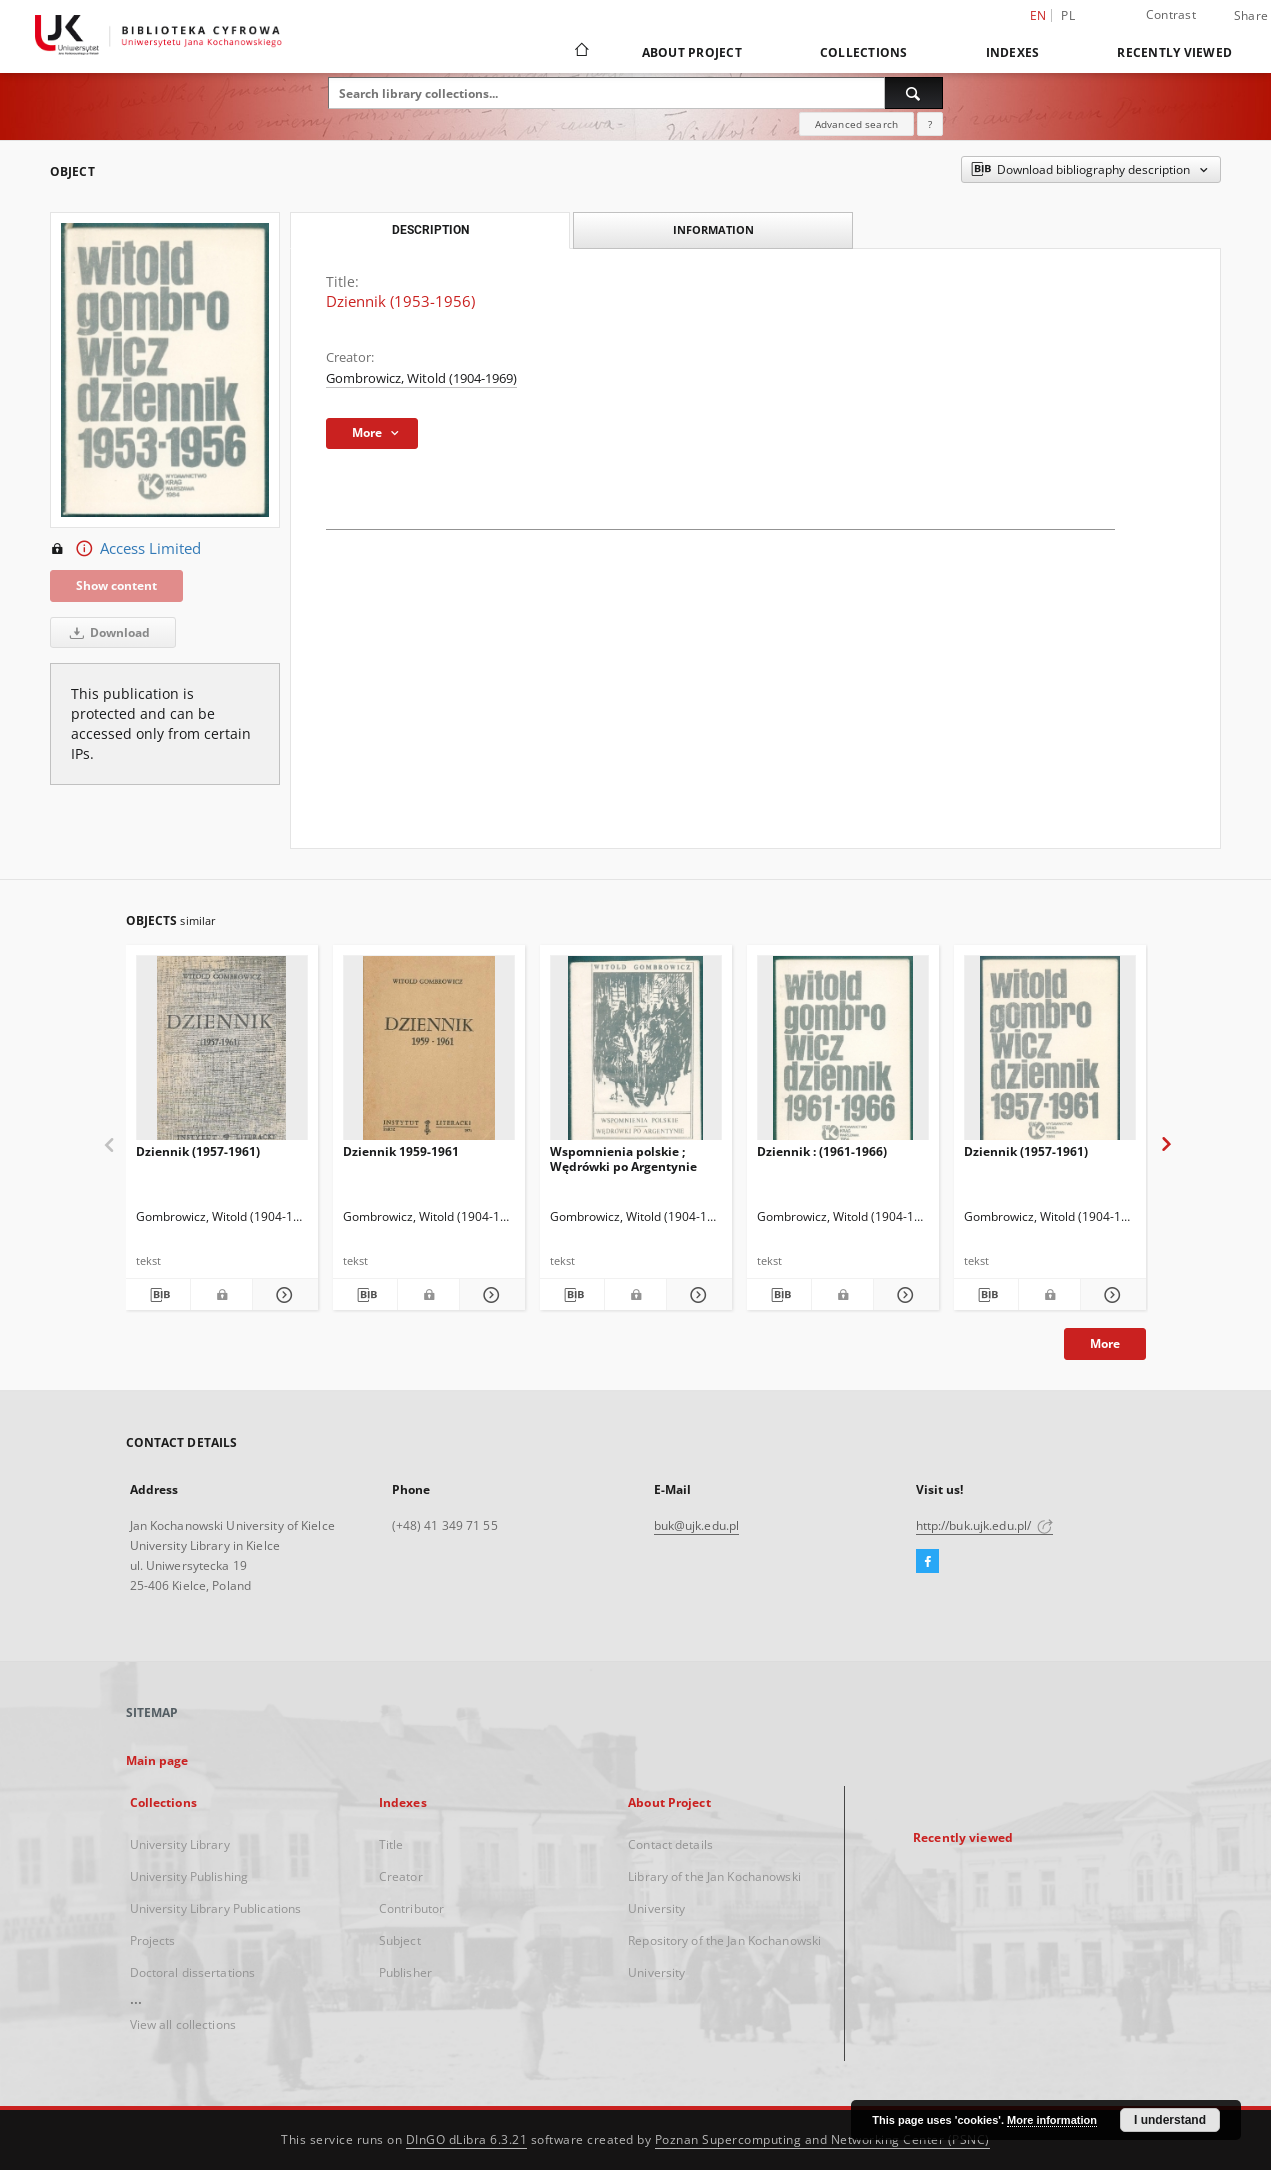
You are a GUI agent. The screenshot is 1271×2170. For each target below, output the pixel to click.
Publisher (405, 1972)
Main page (157, 1760)
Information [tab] (713, 229)
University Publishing (189, 1876)
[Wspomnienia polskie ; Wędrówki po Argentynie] (636, 1053)
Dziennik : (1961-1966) (822, 1151)
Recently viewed (1174, 52)
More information (1052, 2120)
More (1105, 1343)
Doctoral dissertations (193, 1972)
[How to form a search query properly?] (930, 124)
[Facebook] (927, 1562)
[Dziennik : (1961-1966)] (843, 1053)
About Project (692, 52)
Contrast (1171, 14)
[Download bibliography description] (158, 1295)
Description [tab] (430, 230)
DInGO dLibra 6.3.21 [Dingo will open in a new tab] (467, 2139)
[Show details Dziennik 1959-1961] (489, 1295)
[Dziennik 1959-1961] (429, 1053)
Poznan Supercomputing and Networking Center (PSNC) (822, 2139)
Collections (864, 52)
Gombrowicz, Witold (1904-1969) (421, 378)
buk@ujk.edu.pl (697, 1525)
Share (1251, 16)
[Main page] (580, 52)
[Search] (914, 93)
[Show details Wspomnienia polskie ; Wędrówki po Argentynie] (696, 1295)
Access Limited (125, 549)
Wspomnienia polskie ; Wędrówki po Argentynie (623, 1158)
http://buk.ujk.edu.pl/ (985, 1525)
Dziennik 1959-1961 (401, 1151)
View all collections (183, 2024)
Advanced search (856, 124)
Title (391, 1844)
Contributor (411, 1908)
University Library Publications (216, 1908)
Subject (400, 1940)
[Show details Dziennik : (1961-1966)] (903, 1295)
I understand (1170, 2120)
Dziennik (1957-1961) (198, 1151)
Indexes (1013, 52)
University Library (180, 1844)
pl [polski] (1068, 15)
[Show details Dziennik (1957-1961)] (282, 1295)
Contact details (670, 1844)
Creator (401, 1876)
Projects (153, 1940)
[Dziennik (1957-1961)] (222, 1053)
